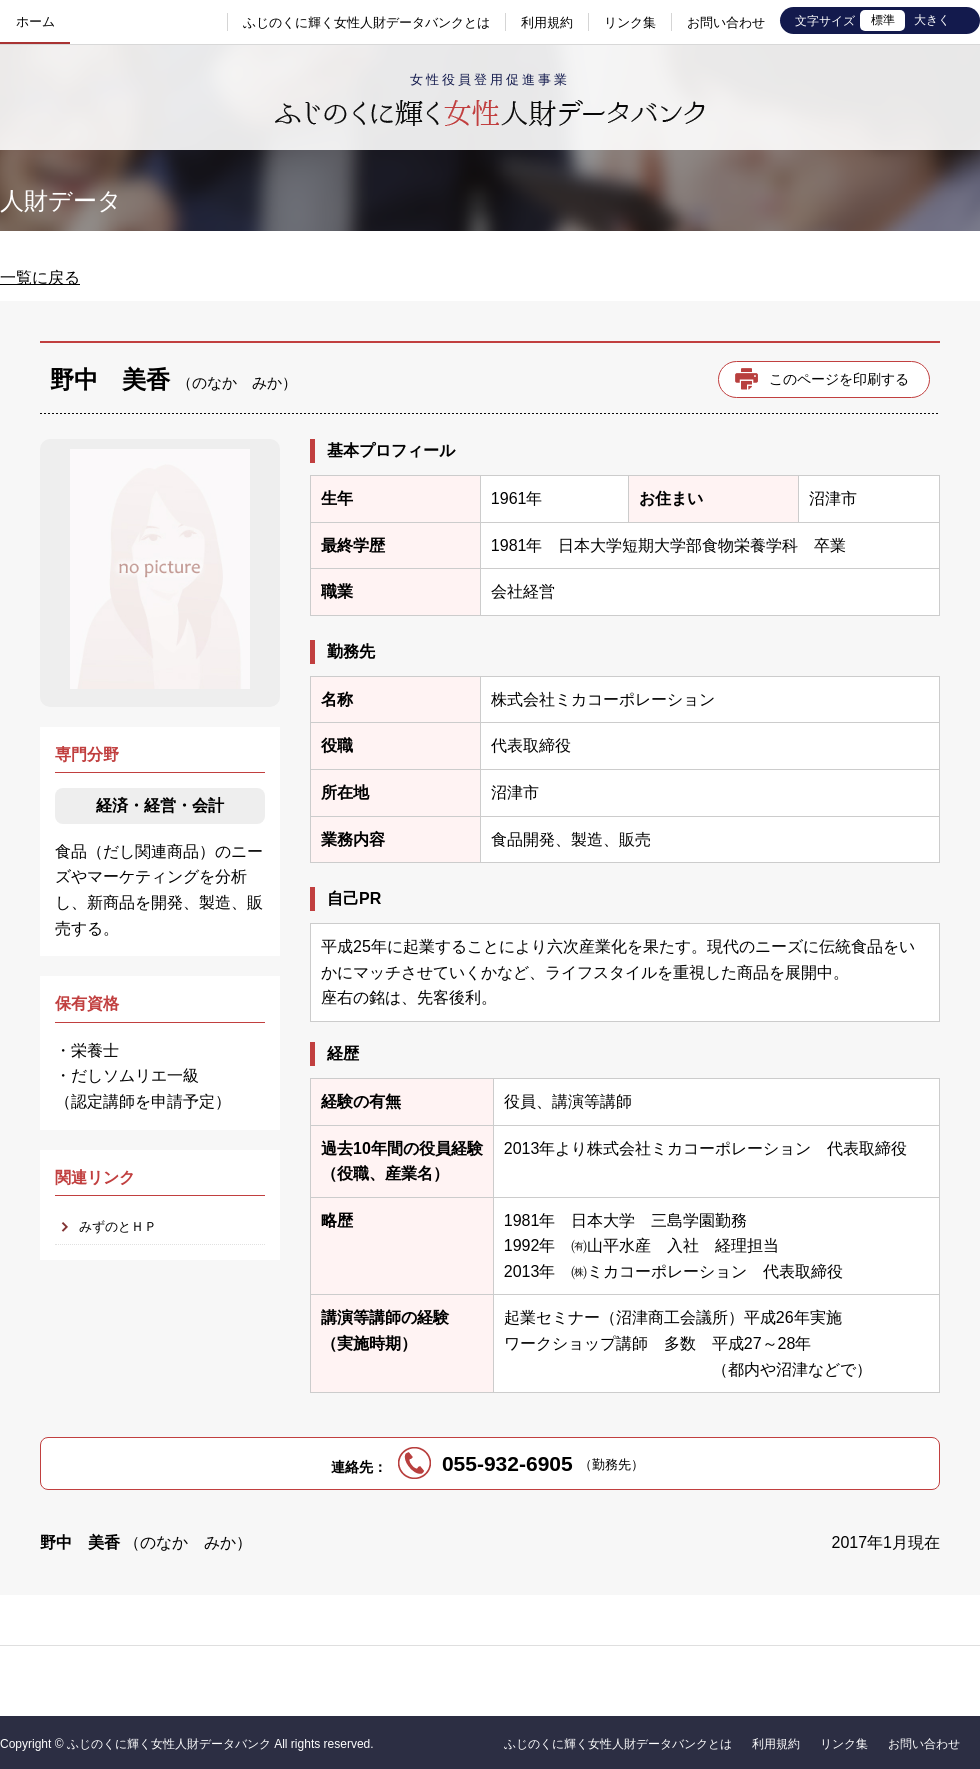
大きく (932, 20)
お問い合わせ (726, 22)
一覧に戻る (40, 277)
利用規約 (547, 22)
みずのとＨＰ (118, 1226)
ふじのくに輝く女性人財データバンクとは (366, 22)
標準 (883, 20)
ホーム (35, 21)
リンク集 (630, 22)
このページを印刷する (839, 379)
